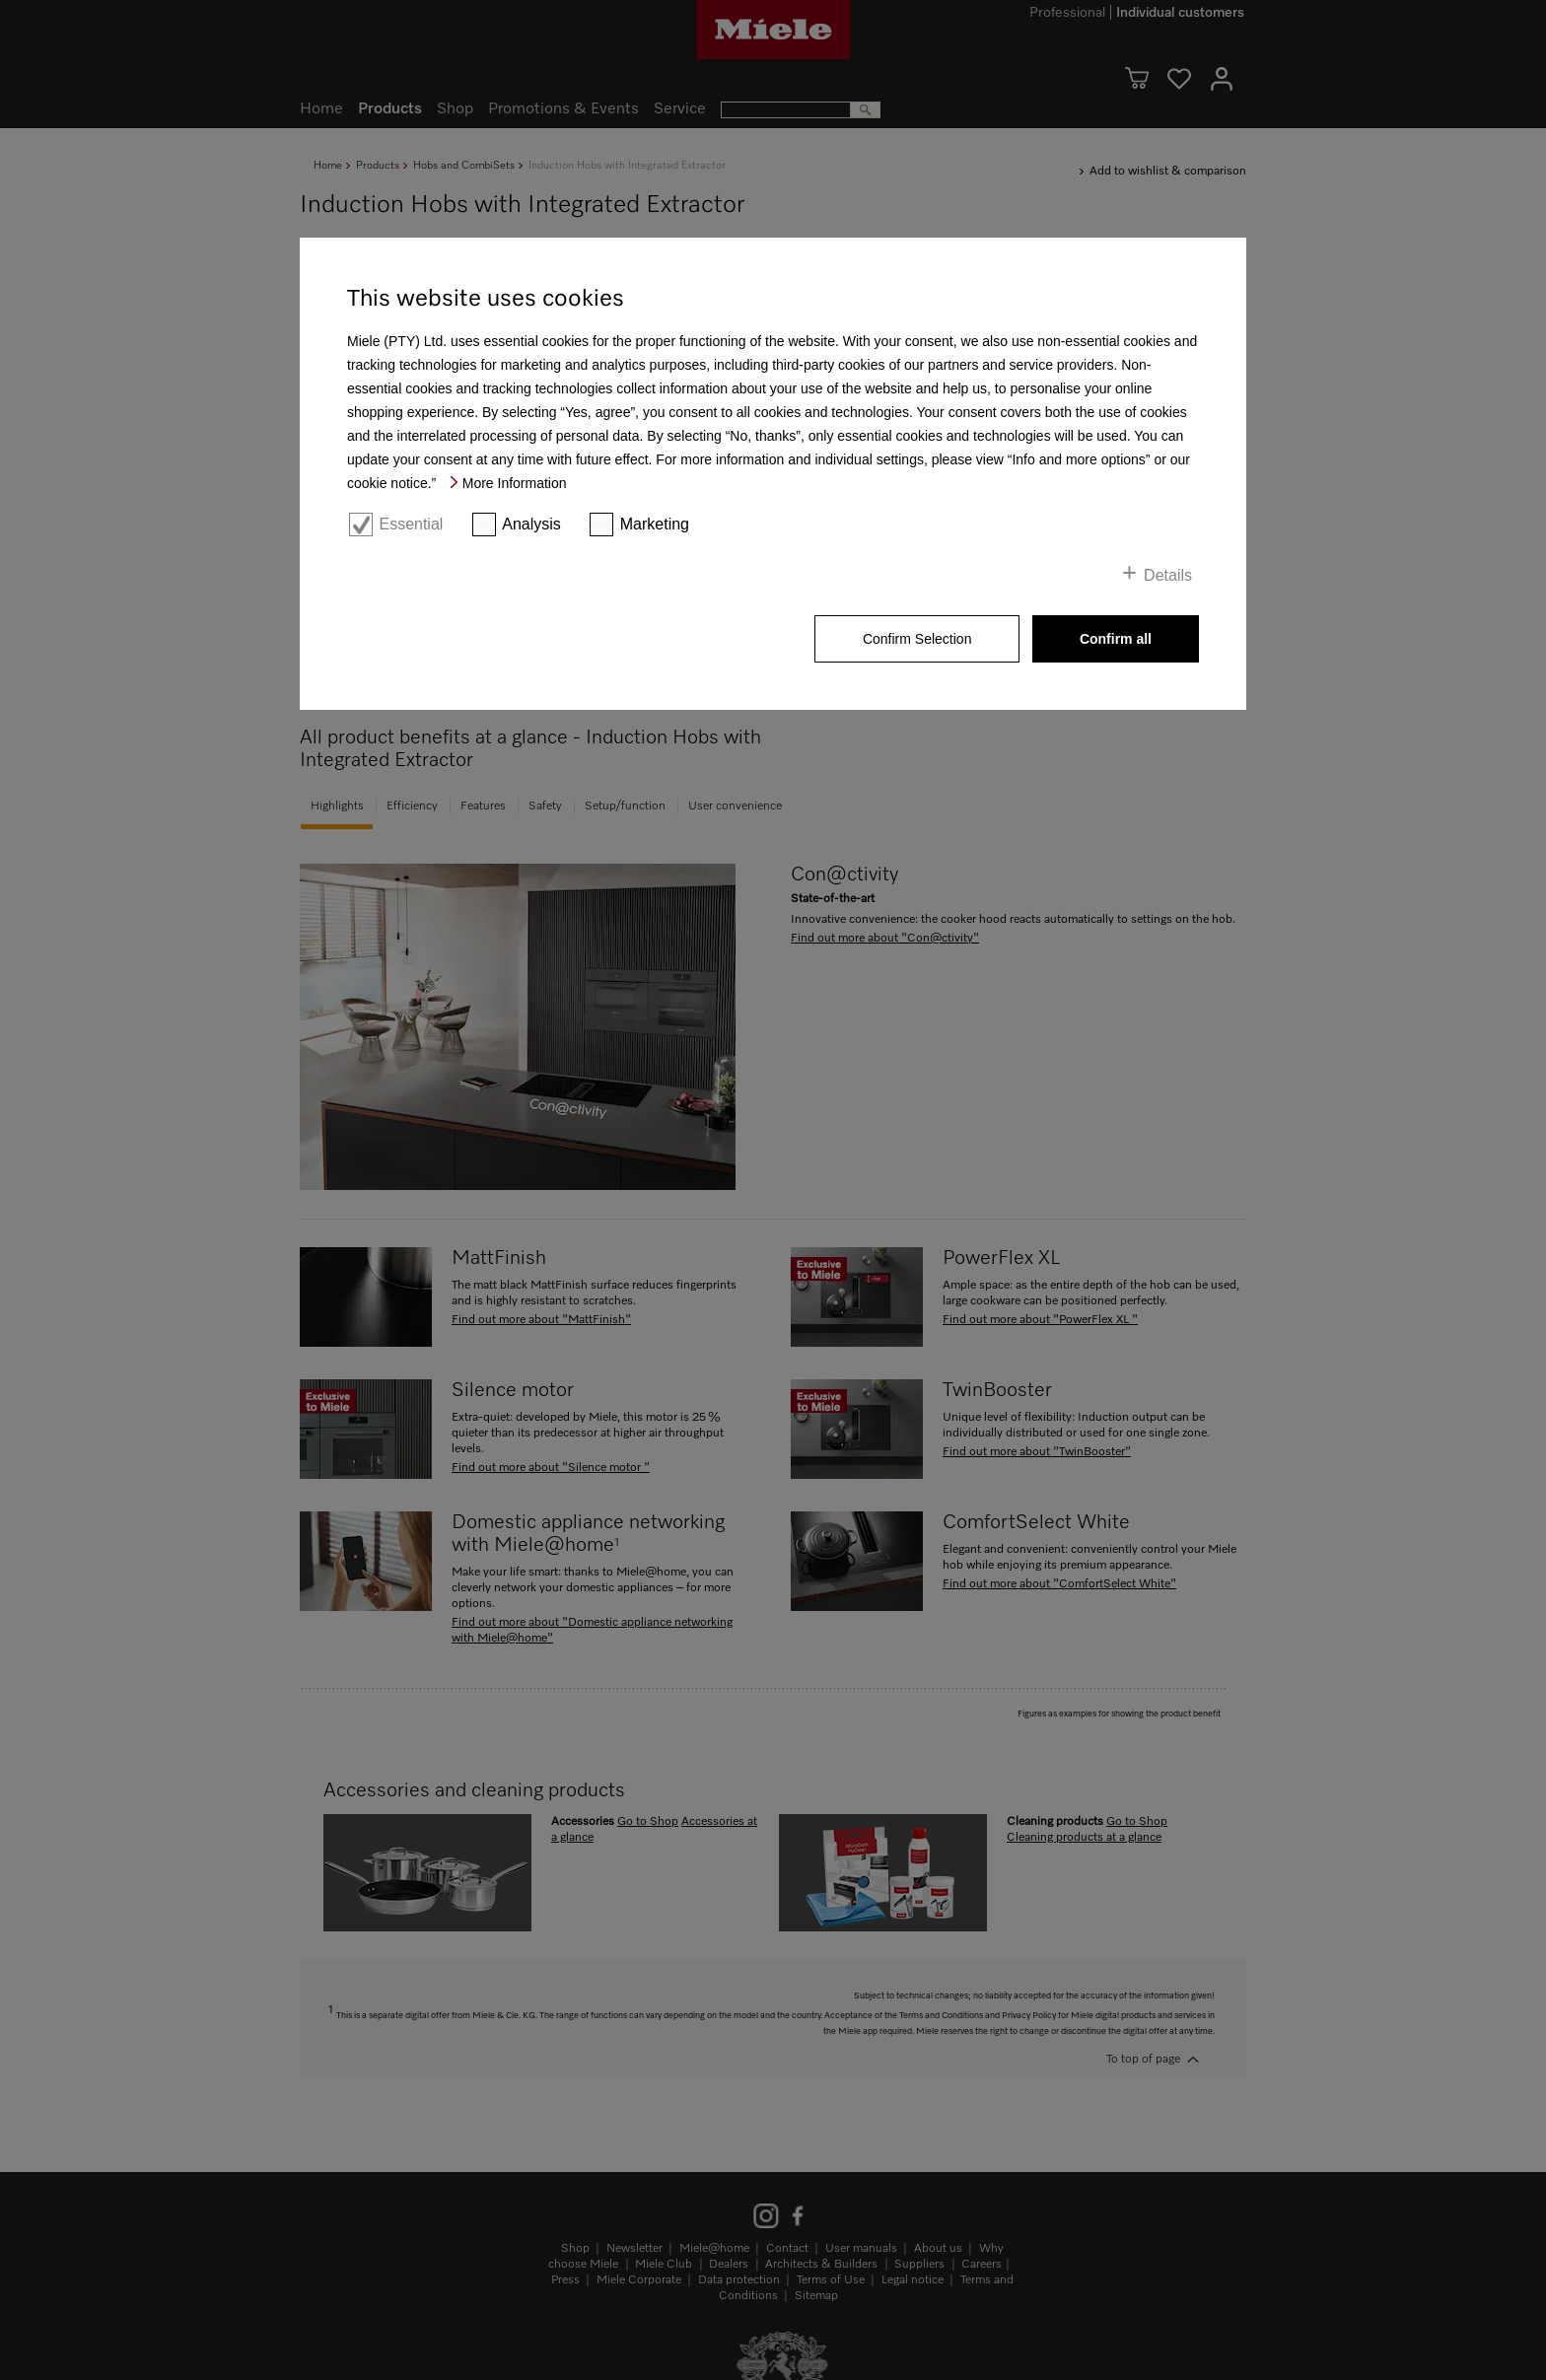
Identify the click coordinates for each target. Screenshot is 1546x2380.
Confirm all (1116, 639)
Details (1168, 575)
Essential (411, 524)
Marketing (654, 524)
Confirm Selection (917, 639)
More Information (514, 483)
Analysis (531, 524)
